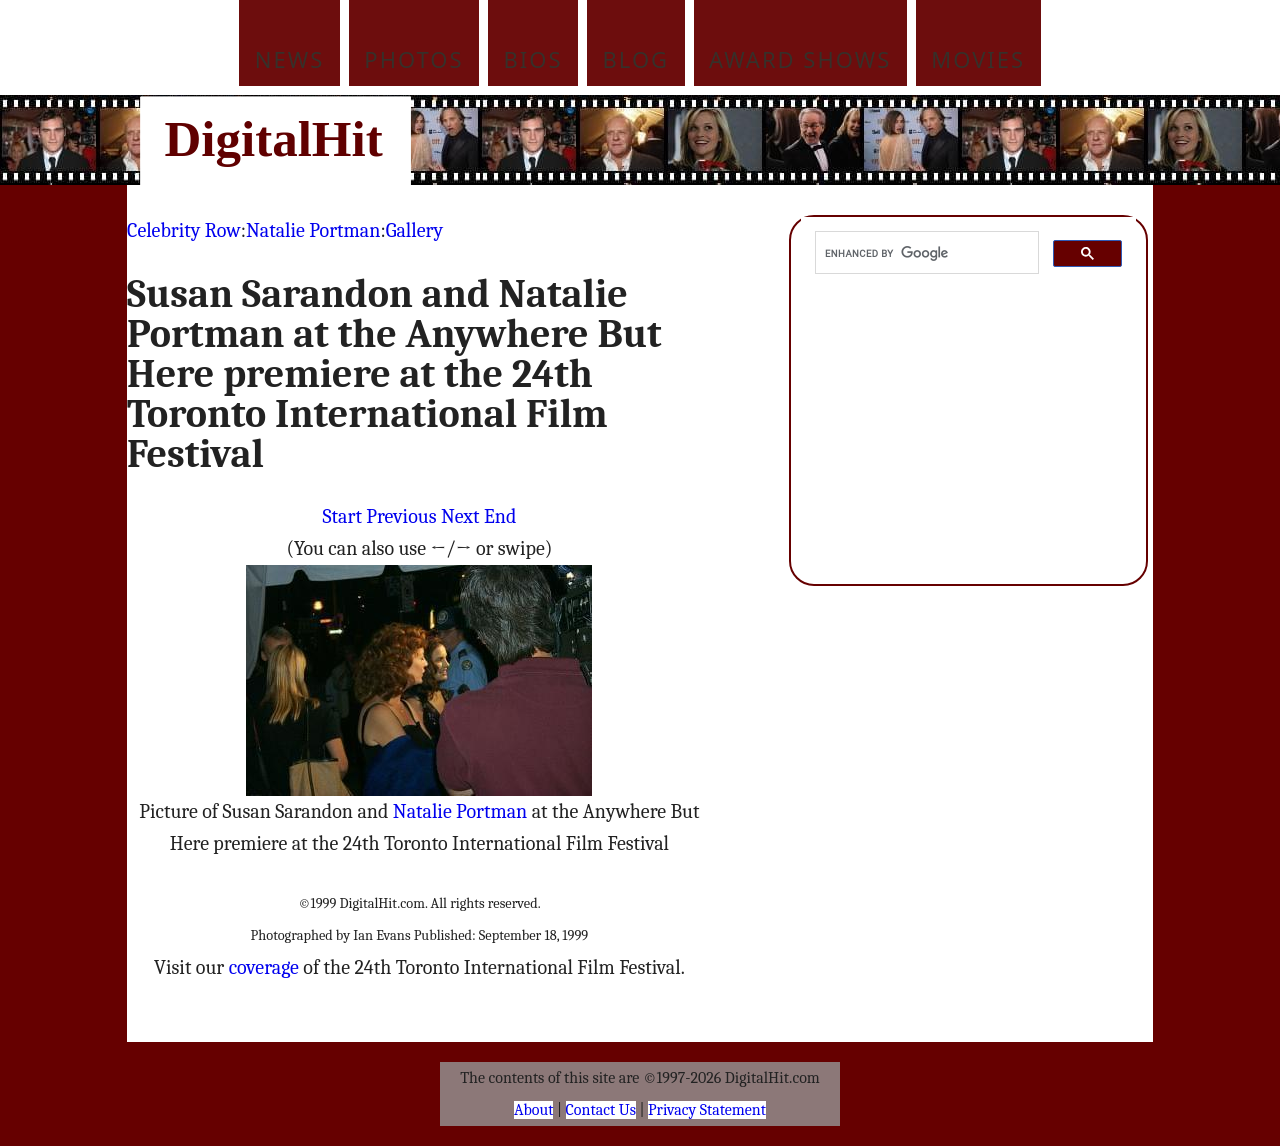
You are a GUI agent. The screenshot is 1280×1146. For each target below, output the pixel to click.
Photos (413, 59)
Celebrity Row (184, 230)
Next (460, 516)
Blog (636, 59)
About (533, 1110)
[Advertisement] (775, 140)
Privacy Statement (707, 1110)
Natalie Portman (313, 230)
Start (342, 516)
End (500, 516)
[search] (925, 253)
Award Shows (800, 59)
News (290, 59)
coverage (264, 967)
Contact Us (601, 1110)
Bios (533, 59)
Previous (401, 516)
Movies (978, 59)
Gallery (414, 230)
